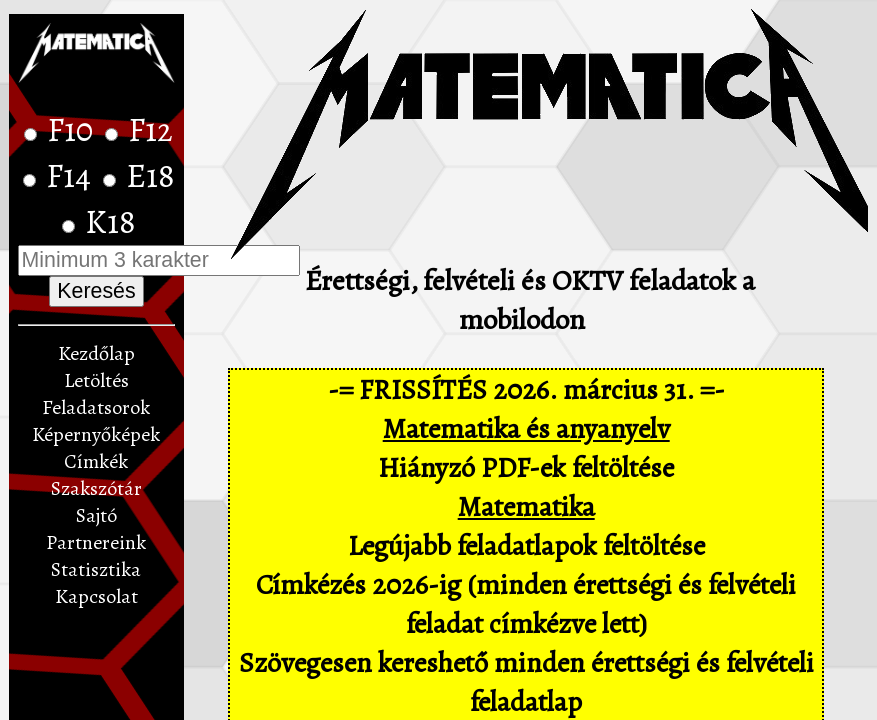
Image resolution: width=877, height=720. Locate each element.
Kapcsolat (96, 596)
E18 (150, 176)
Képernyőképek (96, 434)
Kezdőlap (96, 353)
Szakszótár (96, 488)
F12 (150, 130)
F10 (73, 130)
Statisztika (96, 569)
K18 (110, 222)
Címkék (96, 461)
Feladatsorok (96, 407)
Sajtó (96, 515)
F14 (72, 176)
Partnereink (96, 542)
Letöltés (96, 380)
